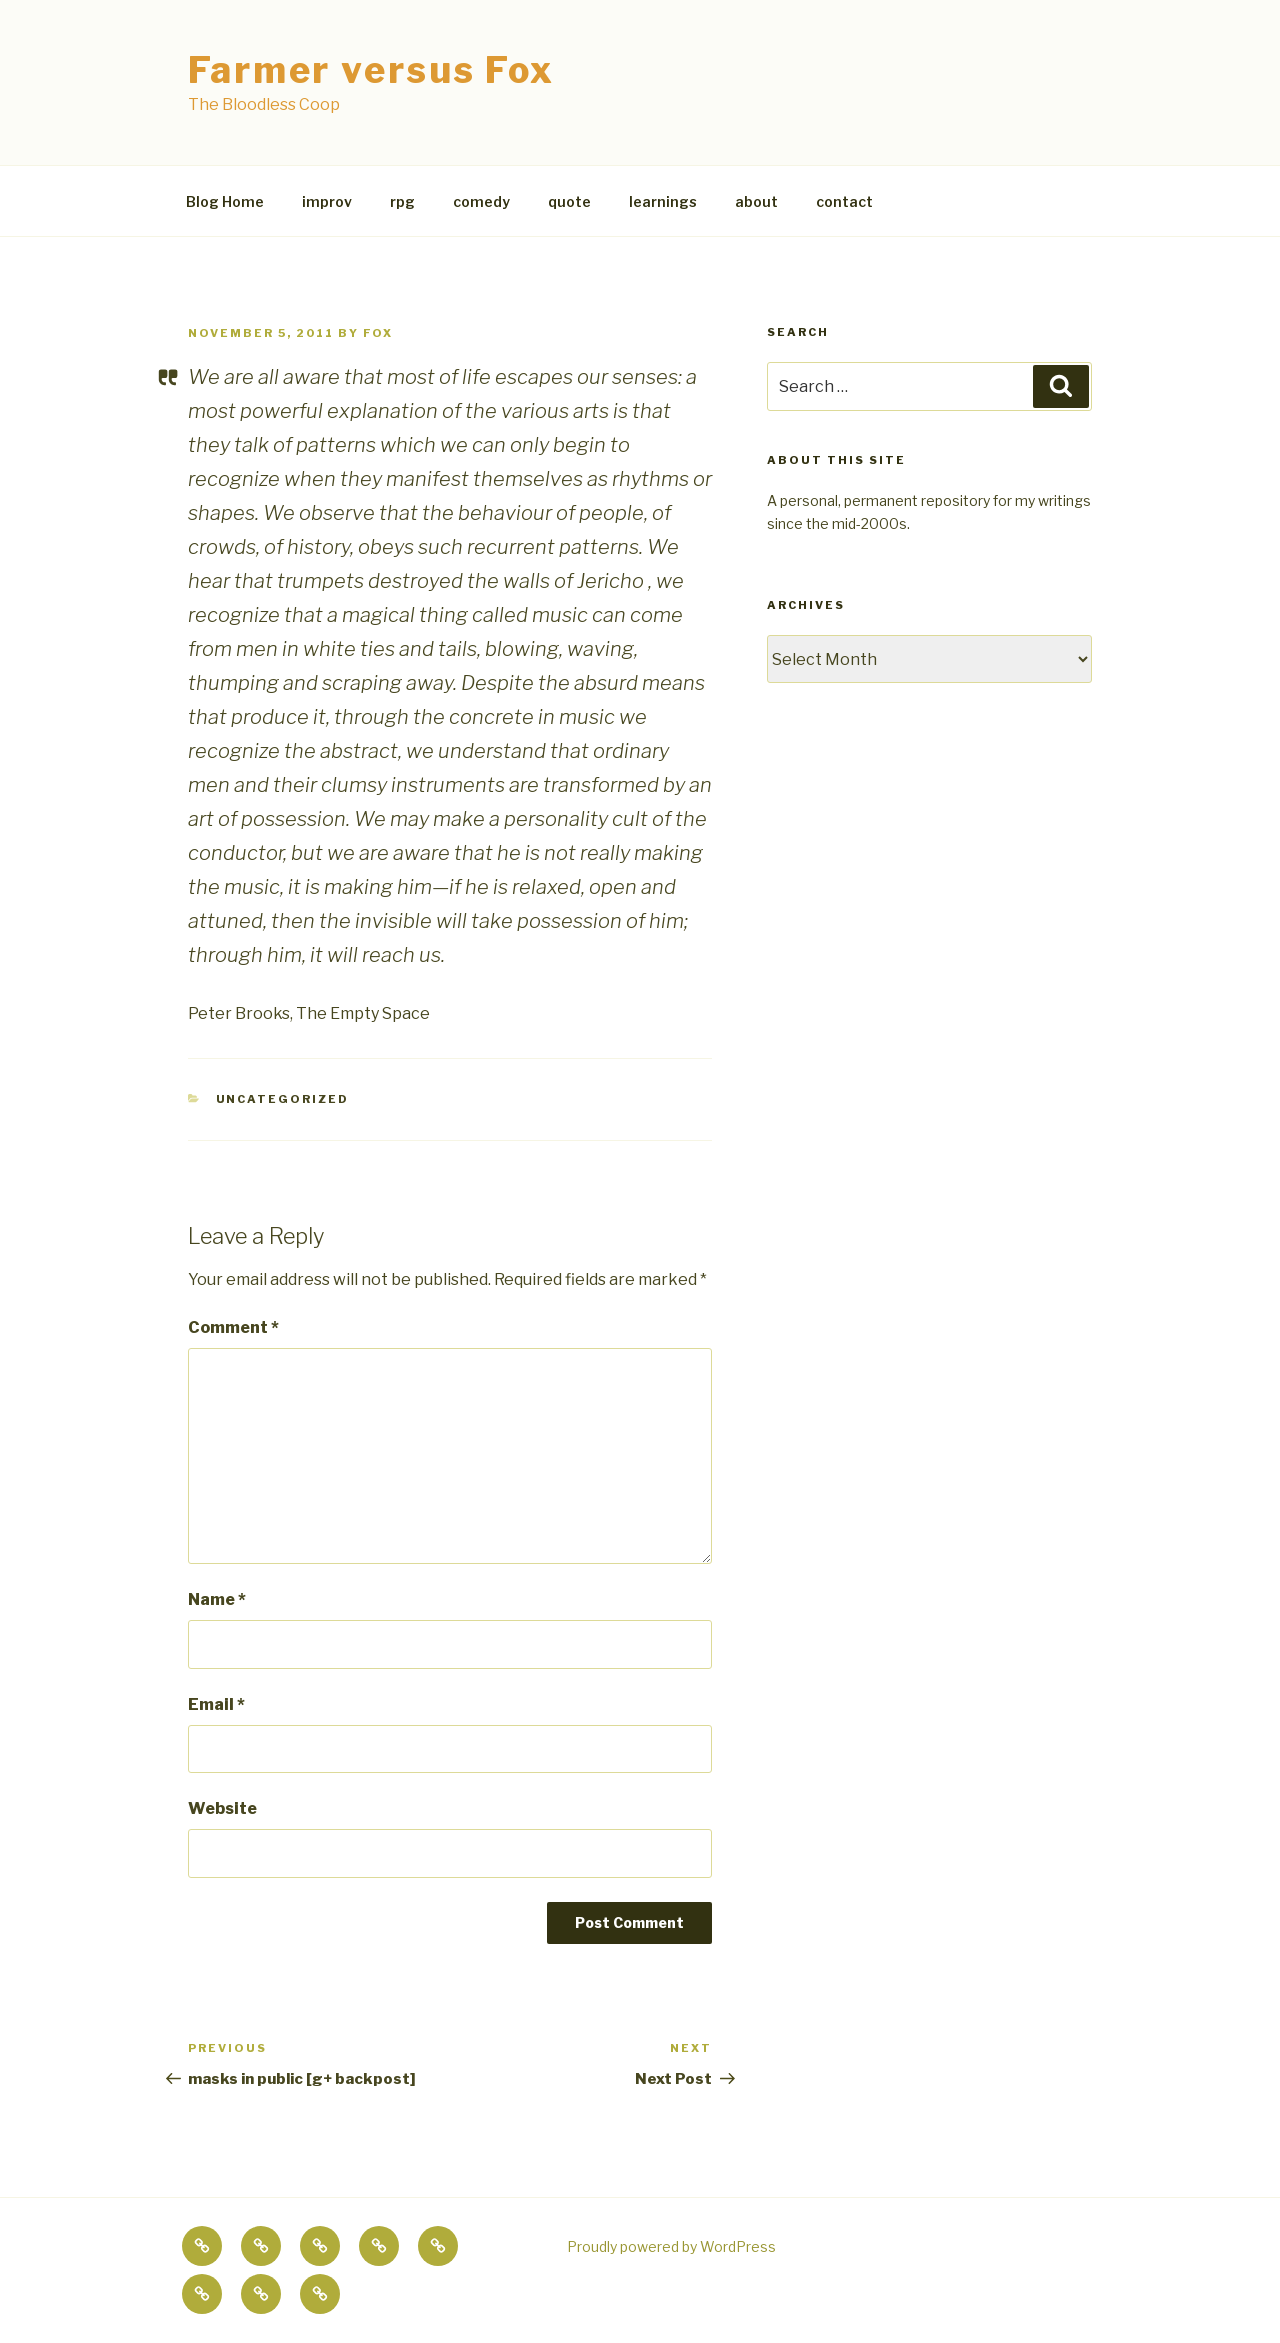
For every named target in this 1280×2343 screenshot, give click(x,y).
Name (217, 1599)
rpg (402, 201)
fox (378, 333)
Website (222, 1808)
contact (844, 201)
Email (216, 1704)
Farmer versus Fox (371, 70)
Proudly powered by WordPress (671, 2246)
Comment (233, 1327)
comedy (481, 201)
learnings (663, 201)
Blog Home (225, 201)
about (756, 201)
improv (327, 201)
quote (569, 201)
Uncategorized (283, 1099)
